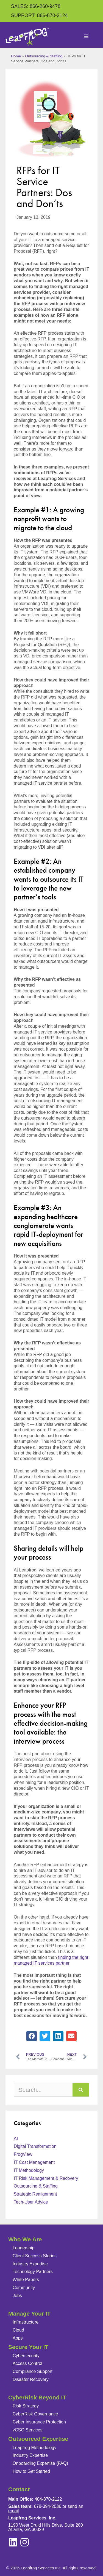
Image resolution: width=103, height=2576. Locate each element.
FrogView (23, 2154)
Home (16, 56)
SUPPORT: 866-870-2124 (39, 15)
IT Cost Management (34, 2162)
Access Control (27, 2363)
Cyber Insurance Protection (39, 2422)
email (13, 2510)
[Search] (81, 2090)
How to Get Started (31, 2471)
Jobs (17, 2295)
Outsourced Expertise (38, 2439)
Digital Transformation (35, 2146)
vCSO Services (27, 2430)
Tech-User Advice (31, 2202)
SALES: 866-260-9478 (35, 6)
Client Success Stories (35, 2255)
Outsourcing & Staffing (43, 56)
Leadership (23, 2247)
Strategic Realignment (35, 2194)
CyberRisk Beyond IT (37, 2397)
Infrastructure (25, 2322)
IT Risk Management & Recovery (46, 2178)
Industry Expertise (30, 2263)
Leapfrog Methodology (34, 2447)
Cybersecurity (26, 2355)
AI (16, 2138)
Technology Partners (33, 2271)
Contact (19, 2489)
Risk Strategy (26, 2406)
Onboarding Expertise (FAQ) (40, 2463)
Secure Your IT (28, 2347)
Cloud (18, 2330)
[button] (31, 2036)
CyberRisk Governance (35, 2414)
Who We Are (25, 2239)
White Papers (26, 2279)
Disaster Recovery (31, 2379)
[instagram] (13, 2542)
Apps (18, 2338)
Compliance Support (32, 2371)
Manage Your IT (29, 2313)
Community (24, 2287)
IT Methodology (29, 2170)
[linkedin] (24, 2542)
